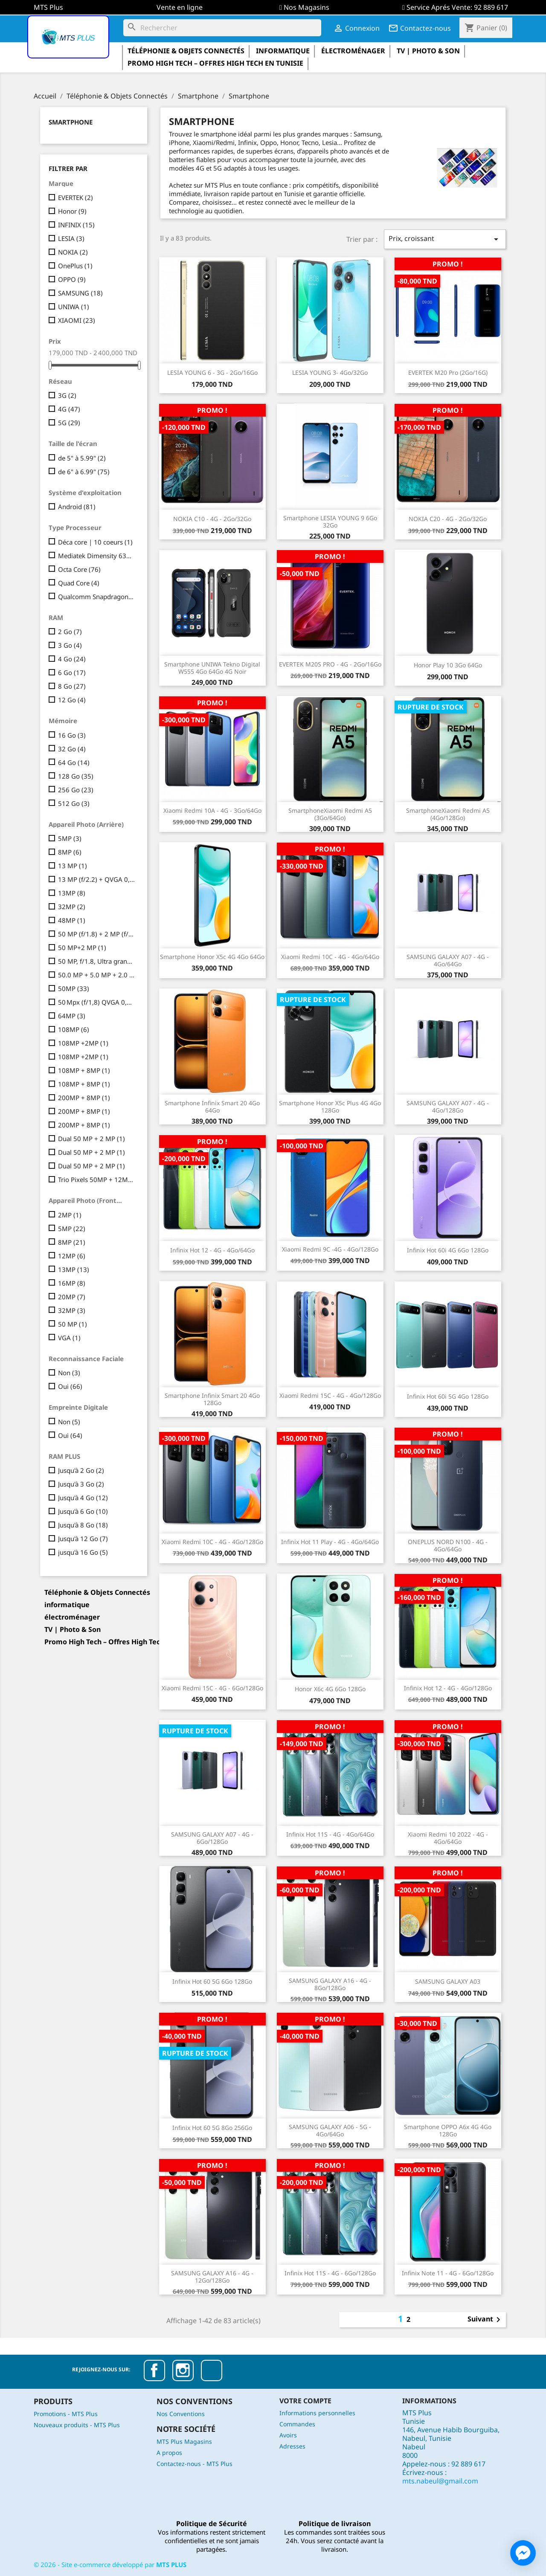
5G (69, 422)
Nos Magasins (306, 7)
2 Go (70, 631)
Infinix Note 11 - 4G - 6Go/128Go (448, 2273)
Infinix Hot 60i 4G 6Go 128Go (447, 1250)
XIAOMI (76, 320)
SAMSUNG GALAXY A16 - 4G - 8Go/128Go (330, 1984)
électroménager (353, 50)
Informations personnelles (317, 2413)
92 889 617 (491, 7)
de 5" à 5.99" (82, 458)
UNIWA (73, 306)
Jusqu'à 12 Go (83, 1538)
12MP (71, 1256)
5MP (69, 838)
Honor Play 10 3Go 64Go (448, 665)
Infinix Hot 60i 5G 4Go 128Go (447, 1396)
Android (77, 506)
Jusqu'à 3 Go (81, 1484)
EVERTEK (75, 197)
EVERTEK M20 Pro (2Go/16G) (448, 372)
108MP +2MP (83, 1043)
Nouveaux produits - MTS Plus (77, 2425)
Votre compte (305, 2400)
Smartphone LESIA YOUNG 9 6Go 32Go (330, 521)
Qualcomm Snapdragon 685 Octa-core (96, 596)
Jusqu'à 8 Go (83, 1525)
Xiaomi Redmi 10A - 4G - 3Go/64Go (212, 810)
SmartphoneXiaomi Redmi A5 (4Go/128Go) (448, 814)
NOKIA (73, 252)
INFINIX (76, 224)
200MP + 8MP (84, 1097)
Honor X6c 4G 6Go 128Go (330, 1689)
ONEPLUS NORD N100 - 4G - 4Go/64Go (448, 1545)
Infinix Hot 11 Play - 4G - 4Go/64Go (330, 1542)
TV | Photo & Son (428, 50)
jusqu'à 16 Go (83, 1552)
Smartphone (71, 122)
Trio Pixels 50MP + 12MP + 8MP (96, 1179)
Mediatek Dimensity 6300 (96, 555)
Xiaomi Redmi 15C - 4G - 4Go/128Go (330, 1395)
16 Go (72, 735)
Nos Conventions (181, 2414)
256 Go (75, 789)
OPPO (72, 279)
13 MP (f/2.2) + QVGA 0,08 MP (96, 879)
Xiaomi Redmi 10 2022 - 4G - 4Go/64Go (448, 1838)
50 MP (72, 1324)
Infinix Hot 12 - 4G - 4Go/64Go (212, 1250)
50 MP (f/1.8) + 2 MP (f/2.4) (96, 934)
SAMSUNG (80, 293)
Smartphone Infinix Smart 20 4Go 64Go (212, 1106)
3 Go (70, 645)
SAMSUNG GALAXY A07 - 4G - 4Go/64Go (448, 960)
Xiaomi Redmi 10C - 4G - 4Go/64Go (330, 957)
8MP (69, 852)
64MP (71, 1015)
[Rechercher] (222, 27)
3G (67, 395)
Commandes (297, 2424)
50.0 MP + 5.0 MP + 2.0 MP (96, 975)
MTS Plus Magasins (184, 2441)
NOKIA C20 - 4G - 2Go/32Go (448, 519)
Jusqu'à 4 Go (83, 1497)
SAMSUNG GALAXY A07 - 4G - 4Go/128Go (448, 1106)
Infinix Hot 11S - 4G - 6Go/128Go (330, 2273)
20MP (71, 1296)
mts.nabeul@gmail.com (440, 2481)
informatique (283, 50)
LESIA (71, 238)
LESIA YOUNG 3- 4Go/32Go (330, 372)
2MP (69, 1215)
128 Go (75, 776)
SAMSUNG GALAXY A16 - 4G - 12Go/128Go (212, 2276)
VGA (69, 1337)
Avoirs (288, 2435)
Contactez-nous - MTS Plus (194, 2464)
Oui (70, 1386)
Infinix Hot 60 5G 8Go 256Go (212, 2128)
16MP (71, 1283)
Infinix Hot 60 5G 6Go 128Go (212, 1981)
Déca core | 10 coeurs (95, 542)
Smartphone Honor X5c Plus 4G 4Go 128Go (330, 1106)
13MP (71, 893)
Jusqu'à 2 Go (81, 1470)
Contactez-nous (419, 28)
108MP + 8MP (84, 1070)
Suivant (485, 2320)
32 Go (72, 749)
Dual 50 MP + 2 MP (91, 1138)
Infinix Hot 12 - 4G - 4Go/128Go (448, 1688)
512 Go (74, 803)
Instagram (183, 2370)
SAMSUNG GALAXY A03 (447, 1981)
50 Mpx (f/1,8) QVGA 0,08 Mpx (96, 1002)
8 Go (72, 686)
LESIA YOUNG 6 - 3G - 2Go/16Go (212, 372)
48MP (71, 920)
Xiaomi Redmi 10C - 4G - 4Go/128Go (212, 1542)
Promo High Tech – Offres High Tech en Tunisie (215, 63)
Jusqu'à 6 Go (83, 1511)
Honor (72, 211)
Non (69, 1372)
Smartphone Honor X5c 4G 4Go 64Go (212, 957)
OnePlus (75, 265)
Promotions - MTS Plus (66, 2414)
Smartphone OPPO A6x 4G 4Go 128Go (447, 2130)
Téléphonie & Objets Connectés (186, 50)
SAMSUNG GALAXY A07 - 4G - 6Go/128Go (212, 1838)
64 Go (74, 762)
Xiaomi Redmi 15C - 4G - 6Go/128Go (212, 1688)
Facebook (154, 2370)
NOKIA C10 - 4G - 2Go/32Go (212, 519)
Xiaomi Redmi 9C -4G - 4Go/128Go (330, 1249)
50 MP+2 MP (82, 947)
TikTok (211, 2370)
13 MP (72, 865)
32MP (71, 906)
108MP (73, 1029)
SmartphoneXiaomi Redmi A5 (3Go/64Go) (330, 814)
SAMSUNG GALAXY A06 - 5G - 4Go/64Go (330, 2130)
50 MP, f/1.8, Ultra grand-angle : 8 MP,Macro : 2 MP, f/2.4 (96, 961)
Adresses (292, 2446)
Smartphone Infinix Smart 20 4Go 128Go (212, 1399)
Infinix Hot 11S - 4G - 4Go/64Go (330, 1834)
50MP (73, 988)
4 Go (72, 659)
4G (69, 409)
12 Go (72, 699)
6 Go (72, 672)
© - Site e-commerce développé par (110, 2564)
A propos (169, 2453)
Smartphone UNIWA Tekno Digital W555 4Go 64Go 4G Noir (212, 667)
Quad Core (78, 583)
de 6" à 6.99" (84, 471)
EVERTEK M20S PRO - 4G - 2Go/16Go (330, 664)
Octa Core (79, 569)
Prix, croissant (445, 239)
